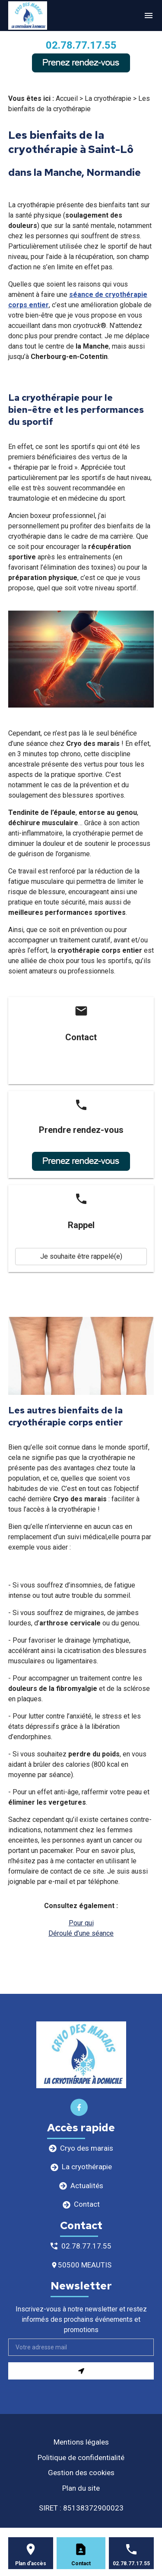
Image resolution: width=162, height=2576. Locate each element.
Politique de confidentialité (81, 2457)
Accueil (67, 98)
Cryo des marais (86, 2148)
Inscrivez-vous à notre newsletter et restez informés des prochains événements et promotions (81, 2319)
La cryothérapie (108, 98)
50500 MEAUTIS (84, 2265)
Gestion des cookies (81, 2472)
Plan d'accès (30, 2563)
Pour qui (81, 1923)
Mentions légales (81, 2442)
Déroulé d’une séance (81, 1933)
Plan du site (81, 2488)
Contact (87, 2204)
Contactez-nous (80, 1068)
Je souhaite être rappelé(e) (81, 1256)
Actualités (86, 2185)
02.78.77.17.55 (81, 45)
